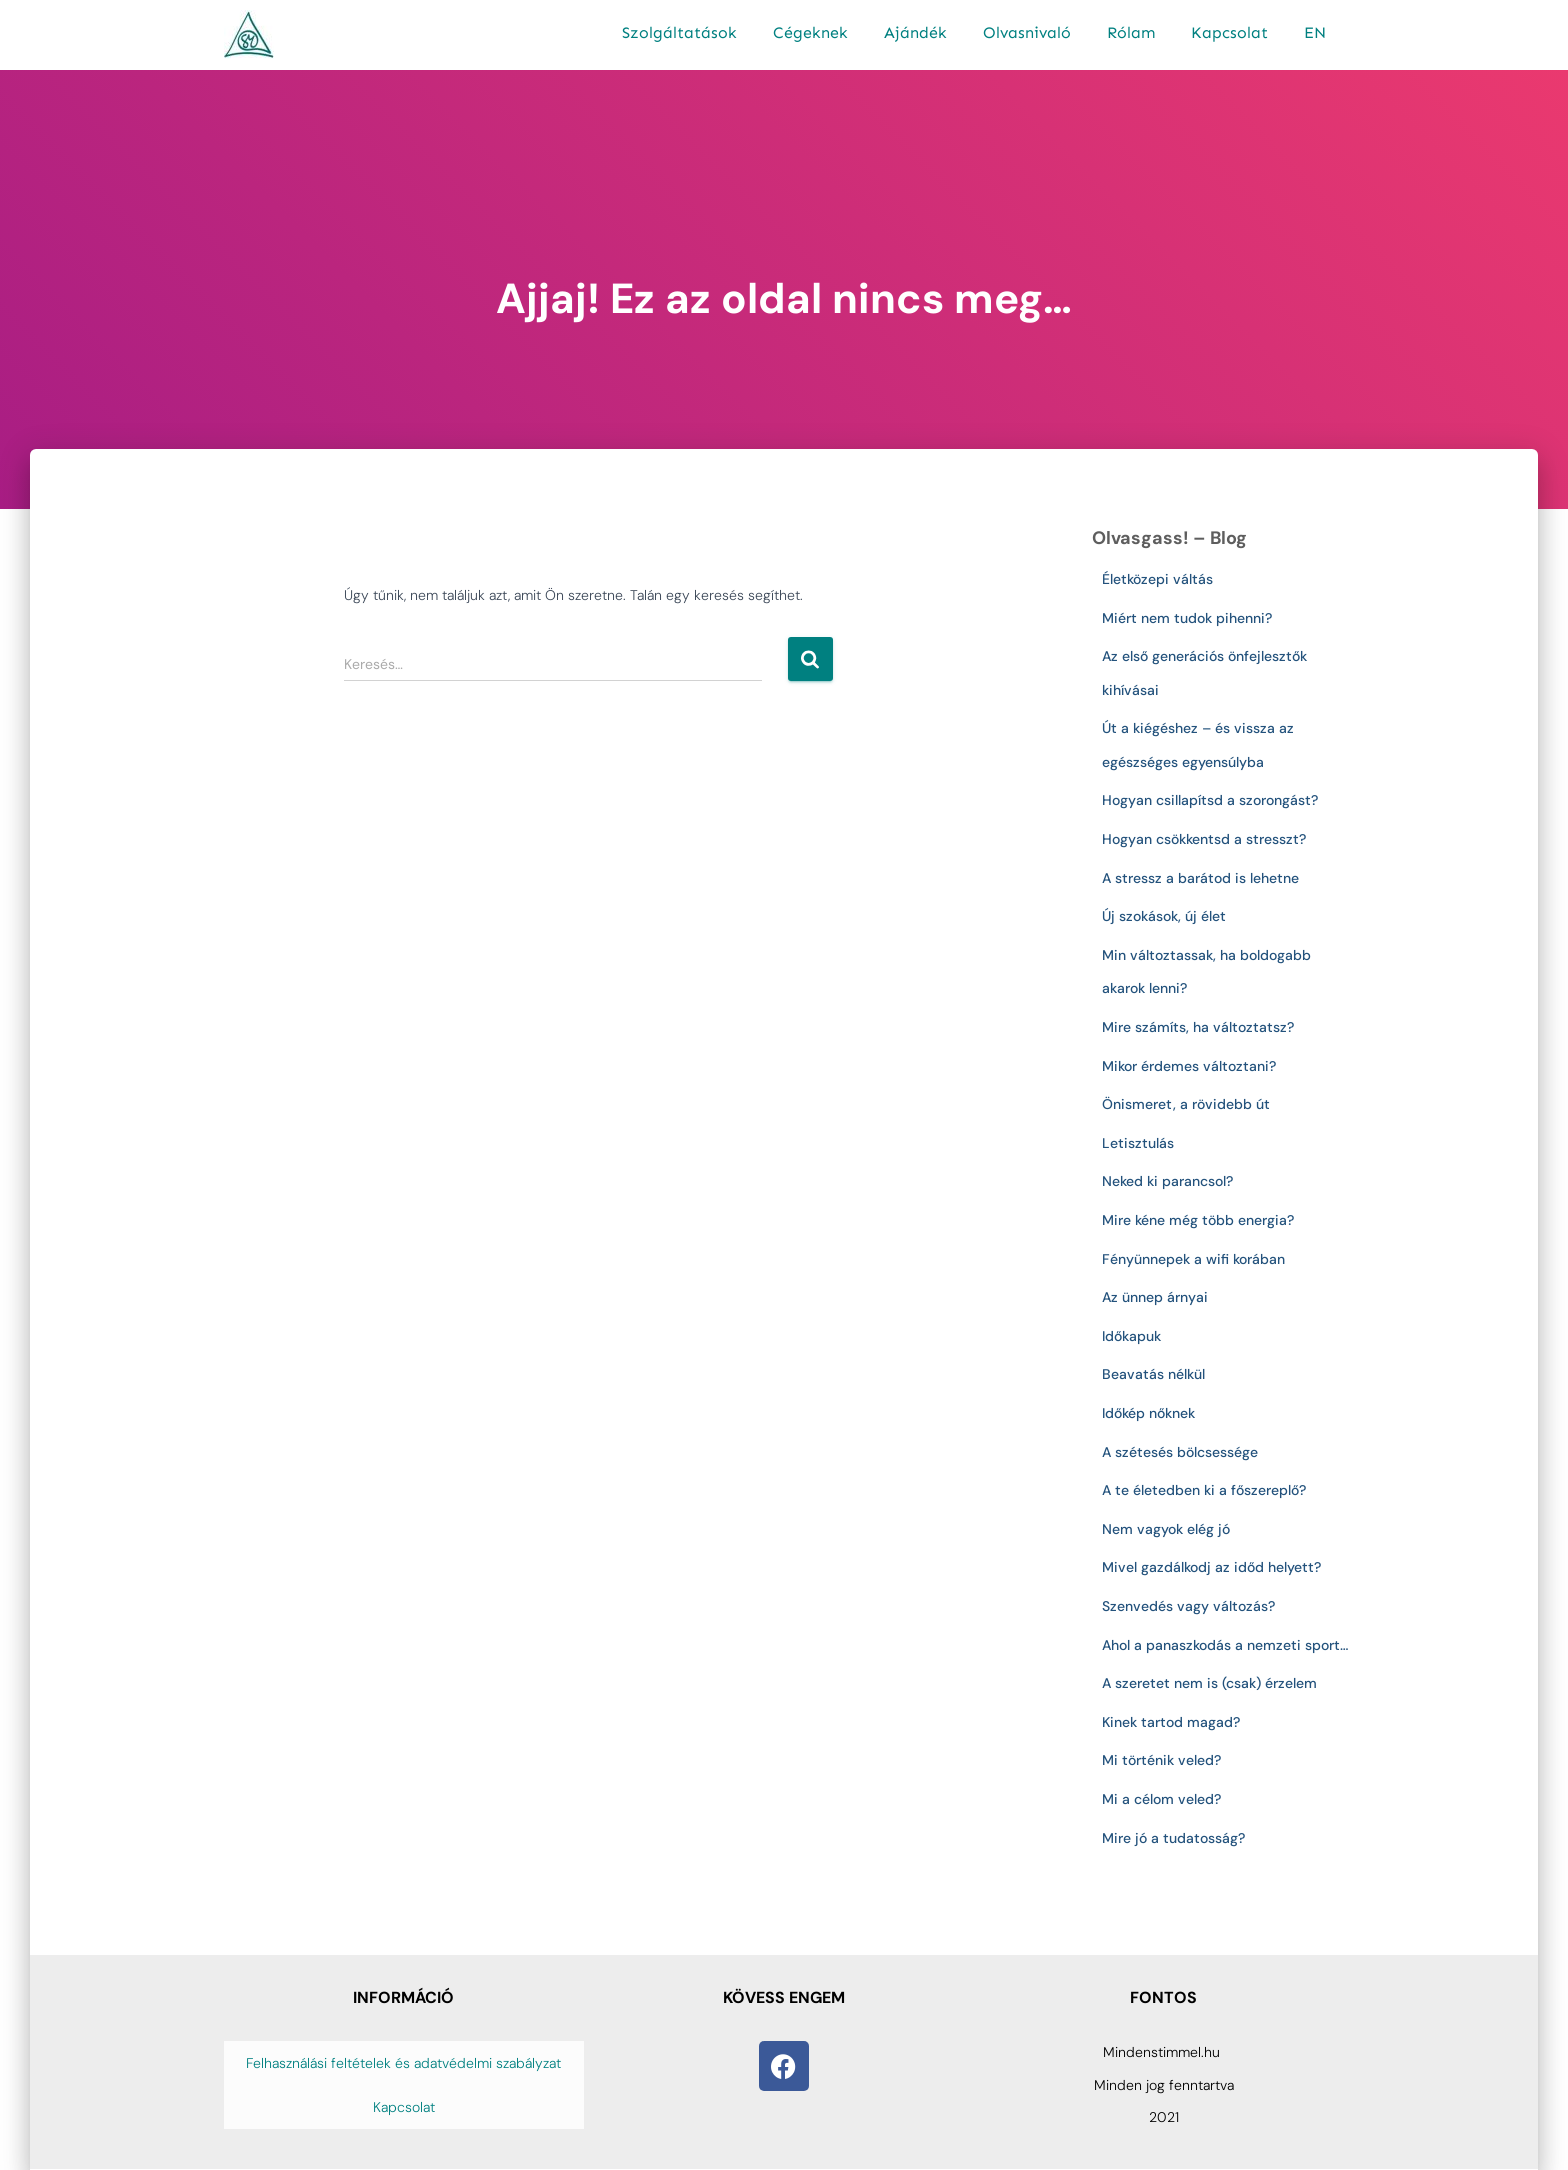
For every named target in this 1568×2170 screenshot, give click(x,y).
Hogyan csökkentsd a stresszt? (1204, 839)
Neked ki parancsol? (1167, 1181)
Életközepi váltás (1157, 579)
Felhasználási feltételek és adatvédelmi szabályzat (403, 2063)
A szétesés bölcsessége (1180, 1452)
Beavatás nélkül (1153, 1374)
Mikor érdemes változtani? (1189, 1066)
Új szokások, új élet (1164, 916)
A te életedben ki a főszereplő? (1204, 1490)
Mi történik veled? (1161, 1760)
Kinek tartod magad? (1171, 1722)
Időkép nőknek (1148, 1413)
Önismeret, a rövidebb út (1186, 1104)
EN (1315, 32)
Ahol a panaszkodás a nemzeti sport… (1225, 1645)
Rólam (1131, 32)
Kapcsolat (1229, 32)
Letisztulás (1138, 1143)
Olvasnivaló (1027, 32)
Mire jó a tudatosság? (1173, 1838)
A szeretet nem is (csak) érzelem (1209, 1683)
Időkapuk (1131, 1336)
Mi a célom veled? (1161, 1799)
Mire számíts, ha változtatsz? (1198, 1027)
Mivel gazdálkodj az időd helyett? (1211, 1567)
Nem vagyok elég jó (1166, 1529)
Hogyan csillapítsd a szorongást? (1210, 800)
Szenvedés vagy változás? (1188, 1606)
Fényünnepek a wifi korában (1197, 1259)
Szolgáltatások (679, 32)
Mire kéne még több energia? (1198, 1220)
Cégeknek (810, 32)
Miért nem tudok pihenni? (1187, 618)
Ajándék (915, 32)
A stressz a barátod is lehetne (1200, 878)
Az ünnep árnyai (1155, 1297)
